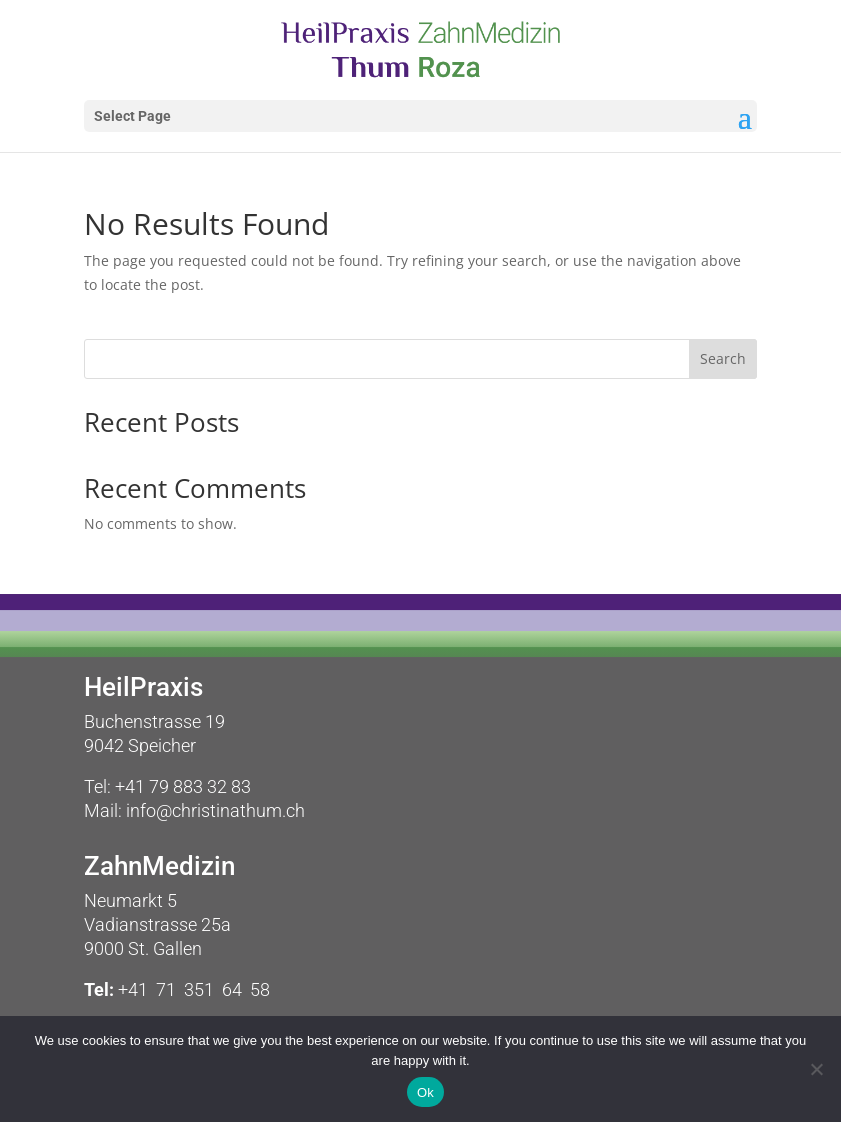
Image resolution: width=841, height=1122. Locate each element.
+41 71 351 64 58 (194, 989)
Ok (425, 1092)
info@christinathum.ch (215, 810)
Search (723, 358)
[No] (816, 1069)
